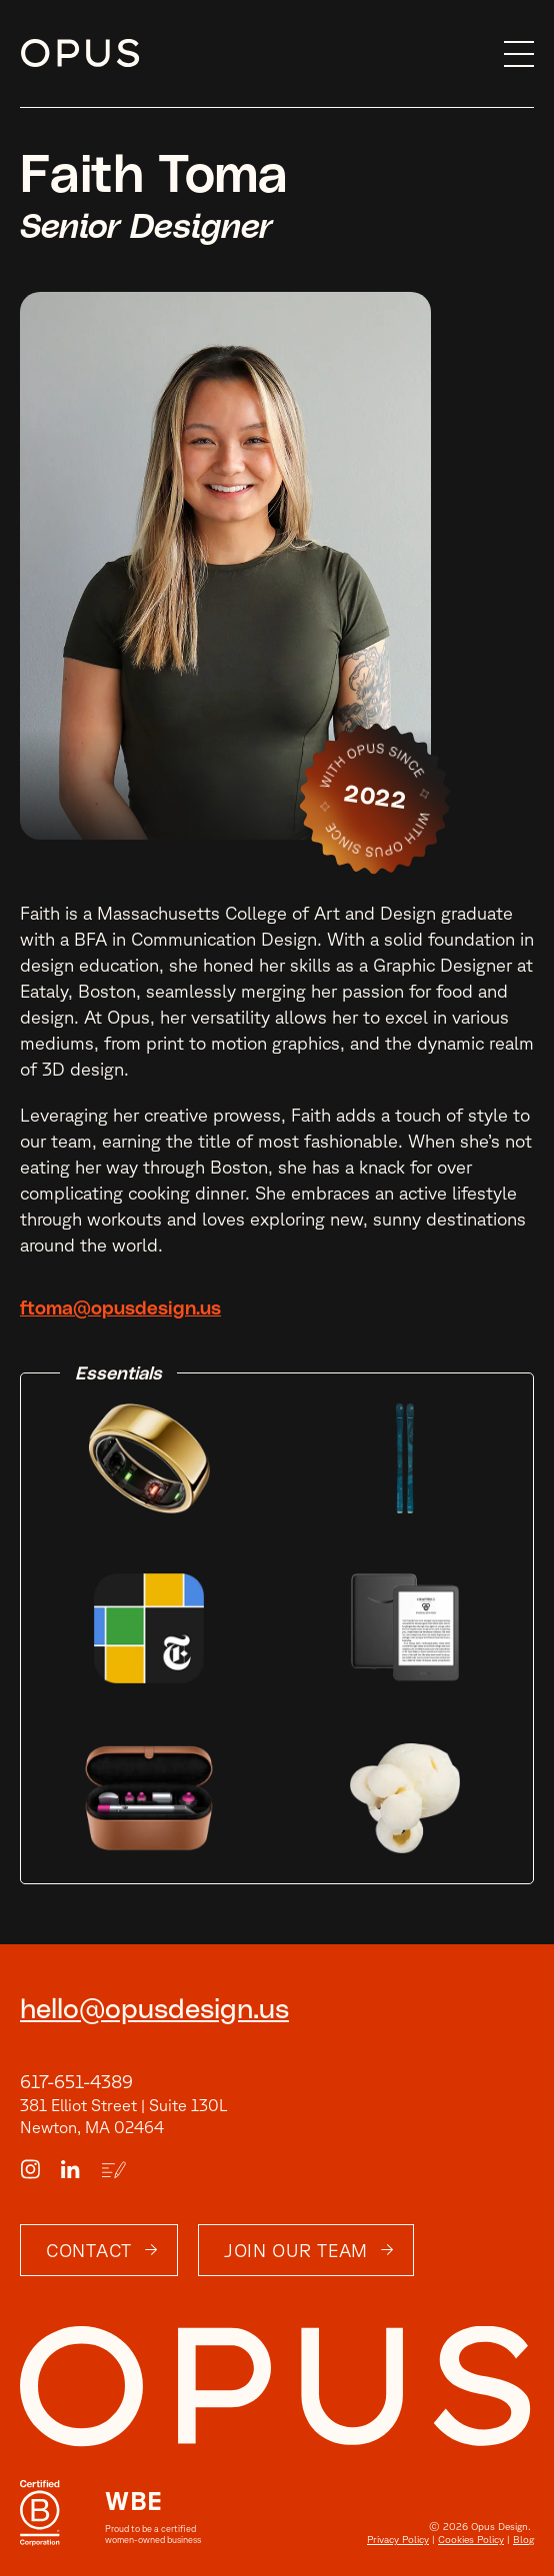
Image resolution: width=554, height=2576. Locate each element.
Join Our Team (296, 2250)
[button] (514, 54)
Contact (89, 2250)
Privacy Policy (398, 2539)
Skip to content (20, 54)
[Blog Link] (113, 2170)
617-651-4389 (76, 2081)
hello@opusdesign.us (154, 2010)
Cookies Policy (471, 2539)
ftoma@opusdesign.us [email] (120, 1308)
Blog (523, 2539)
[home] (257, 54)
